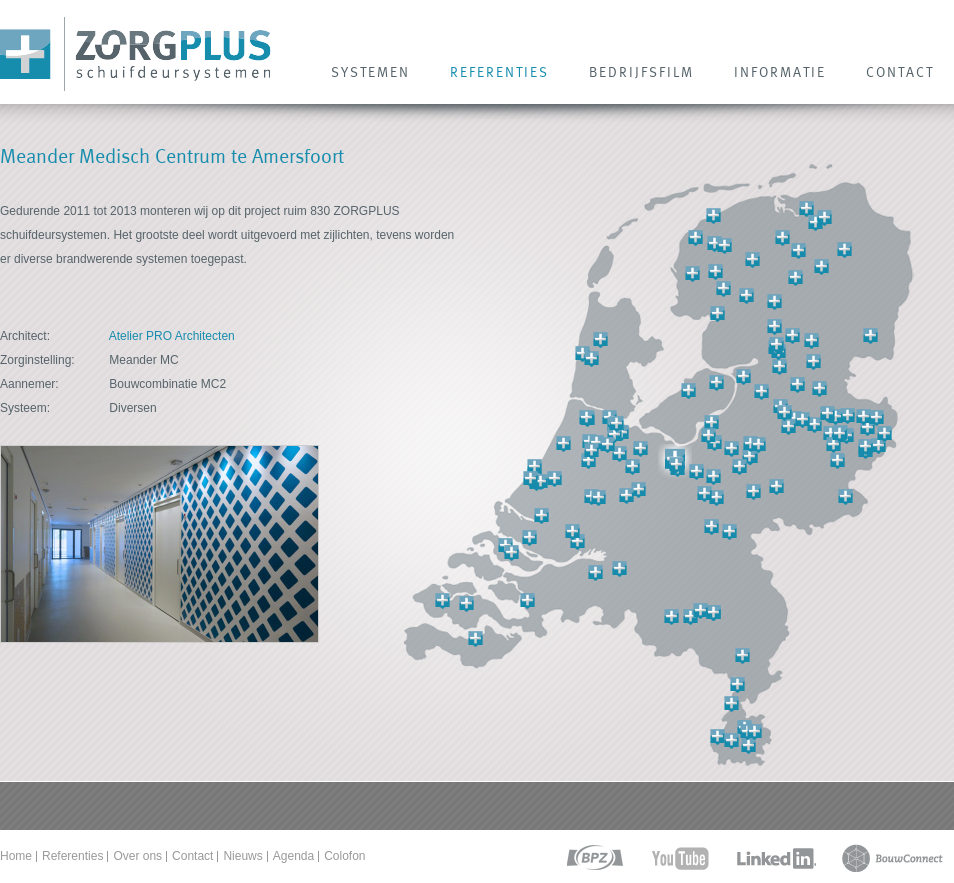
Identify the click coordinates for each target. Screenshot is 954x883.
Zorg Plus (135, 54)
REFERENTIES (499, 72)
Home (16, 856)
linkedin (776, 858)
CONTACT (900, 72)
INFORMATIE (780, 72)
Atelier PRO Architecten (172, 336)
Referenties (72, 856)
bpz (593, 858)
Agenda (293, 856)
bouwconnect (892, 858)
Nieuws (242, 856)
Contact (192, 856)
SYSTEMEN (370, 72)
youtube (680, 858)
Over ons (137, 856)
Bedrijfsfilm (641, 72)
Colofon (344, 856)
